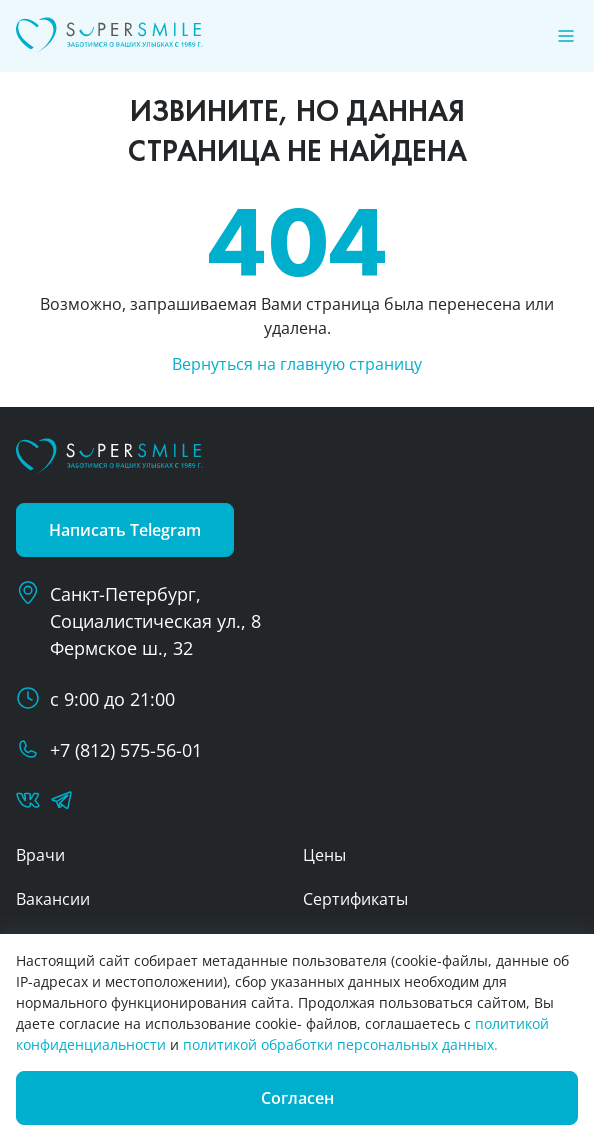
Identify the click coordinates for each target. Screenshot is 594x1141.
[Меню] (566, 36)
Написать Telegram (125, 530)
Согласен (297, 1098)
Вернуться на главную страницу (297, 364)
